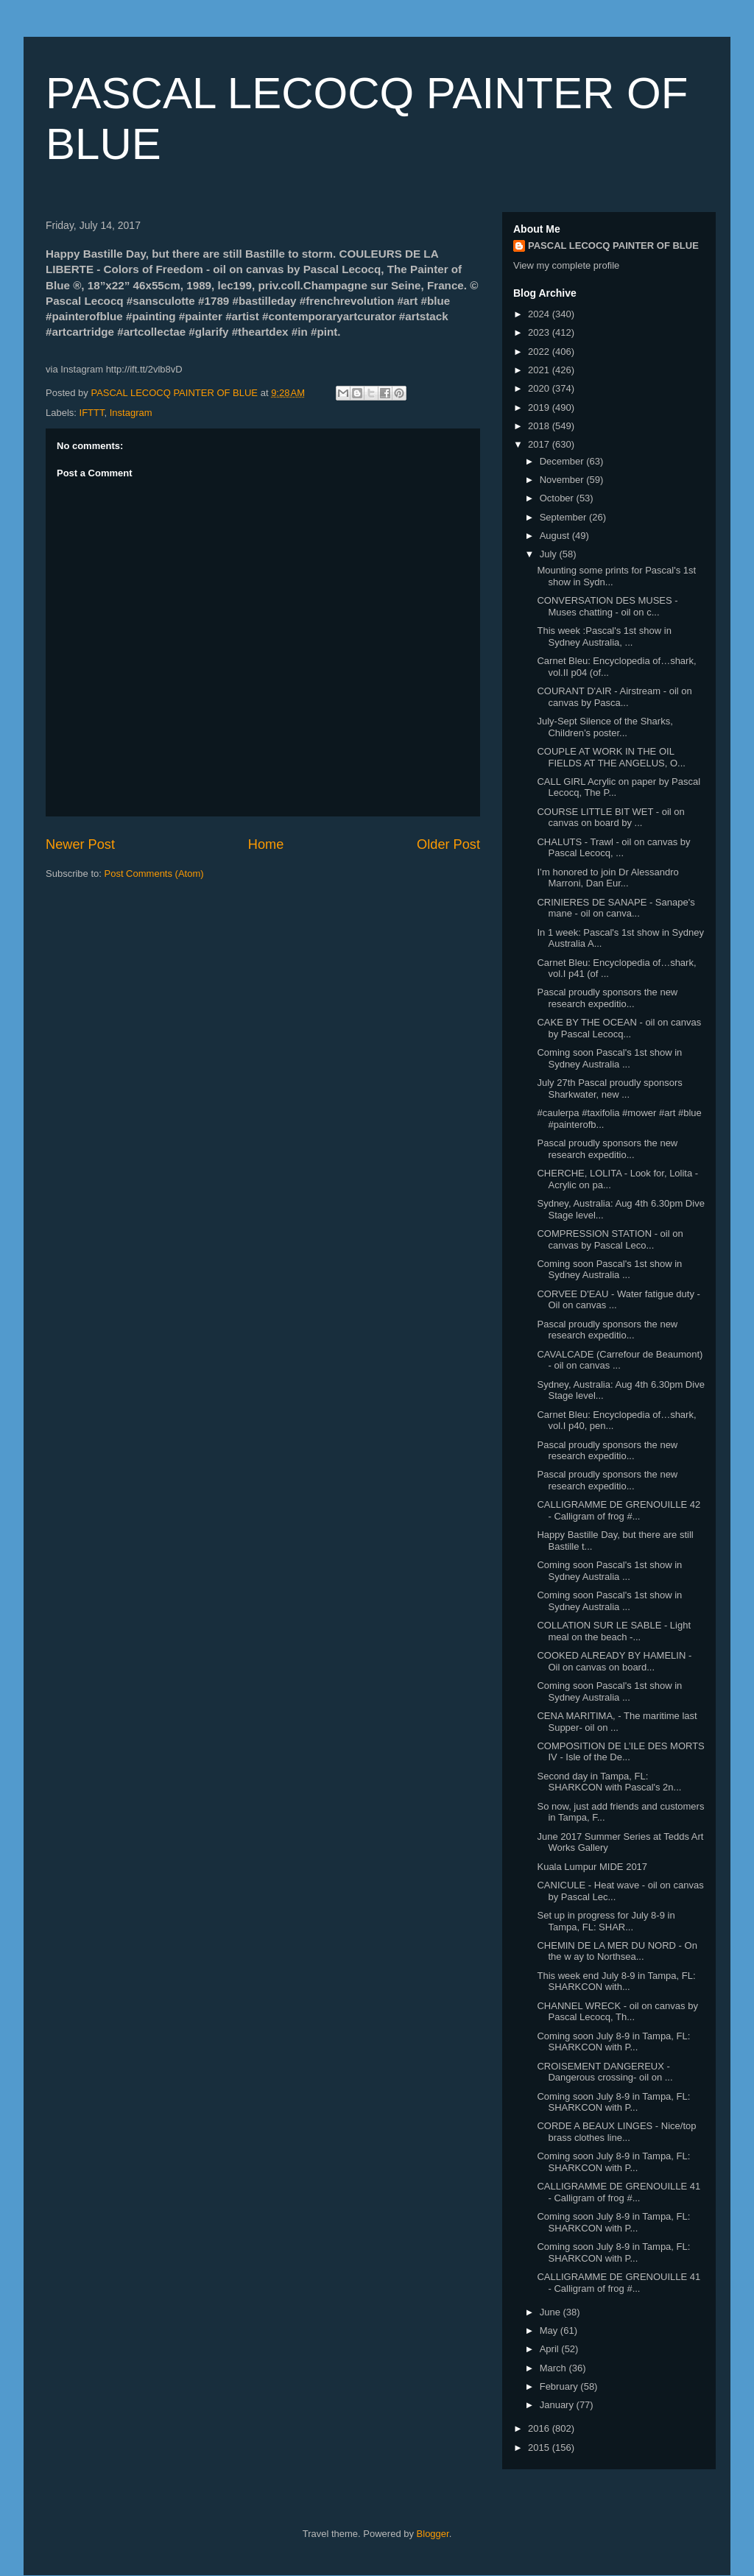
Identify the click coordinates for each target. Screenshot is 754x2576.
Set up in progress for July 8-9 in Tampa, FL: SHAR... (605, 1921)
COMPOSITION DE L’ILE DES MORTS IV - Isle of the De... (620, 1751)
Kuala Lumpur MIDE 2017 (592, 1866)
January (558, 2404)
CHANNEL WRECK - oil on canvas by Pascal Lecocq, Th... (617, 2011)
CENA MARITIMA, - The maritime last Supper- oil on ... (617, 1721)
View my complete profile (566, 265)
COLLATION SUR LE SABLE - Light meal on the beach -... (614, 1631)
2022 (540, 351)
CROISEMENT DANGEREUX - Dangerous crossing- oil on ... (604, 2072)
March (554, 2368)
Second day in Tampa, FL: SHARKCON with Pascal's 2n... (609, 1782)
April (551, 2348)
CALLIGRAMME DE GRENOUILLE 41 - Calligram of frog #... (618, 2192)
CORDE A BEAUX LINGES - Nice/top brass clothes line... (616, 2131)
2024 (540, 314)
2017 (540, 444)
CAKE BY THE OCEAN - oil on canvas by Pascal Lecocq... (619, 1028)
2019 (540, 407)
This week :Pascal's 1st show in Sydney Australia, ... (604, 636)
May (550, 2330)
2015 (540, 2447)
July (550, 554)
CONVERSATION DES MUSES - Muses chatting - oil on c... (607, 606)
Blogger (433, 2533)
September (564, 517)
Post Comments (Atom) (154, 873)
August (556, 535)
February (560, 2386)
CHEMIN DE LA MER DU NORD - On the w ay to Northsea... (617, 1951)
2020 (540, 388)
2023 (540, 332)
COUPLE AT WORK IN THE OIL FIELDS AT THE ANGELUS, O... (611, 757)
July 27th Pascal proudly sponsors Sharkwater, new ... (609, 1088)
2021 (540, 369)
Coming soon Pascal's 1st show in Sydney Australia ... (609, 1058)
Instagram (131, 412)
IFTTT (92, 412)
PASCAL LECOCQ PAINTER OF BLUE (613, 245)
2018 (540, 425)
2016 (540, 2428)
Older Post (448, 844)
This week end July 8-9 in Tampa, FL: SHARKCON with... (616, 1981)
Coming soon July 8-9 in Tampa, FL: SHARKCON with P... (613, 2041)
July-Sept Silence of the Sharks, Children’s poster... (604, 727)
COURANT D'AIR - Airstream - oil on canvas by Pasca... (614, 696)
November (563, 479)
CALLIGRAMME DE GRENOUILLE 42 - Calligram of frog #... (618, 1510)
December (563, 461)
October (558, 498)
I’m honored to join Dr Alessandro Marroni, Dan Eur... (607, 878)
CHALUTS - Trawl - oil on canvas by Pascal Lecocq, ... (613, 847)
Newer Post (80, 844)
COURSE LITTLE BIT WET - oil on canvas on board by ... (610, 817)
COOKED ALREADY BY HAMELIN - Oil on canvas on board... (614, 1661)
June (551, 2312)
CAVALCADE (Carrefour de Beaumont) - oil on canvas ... (619, 1360)
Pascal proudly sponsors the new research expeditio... (607, 998)
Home (266, 844)
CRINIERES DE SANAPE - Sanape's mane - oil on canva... (615, 908)
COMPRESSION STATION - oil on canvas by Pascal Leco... (610, 1239)
